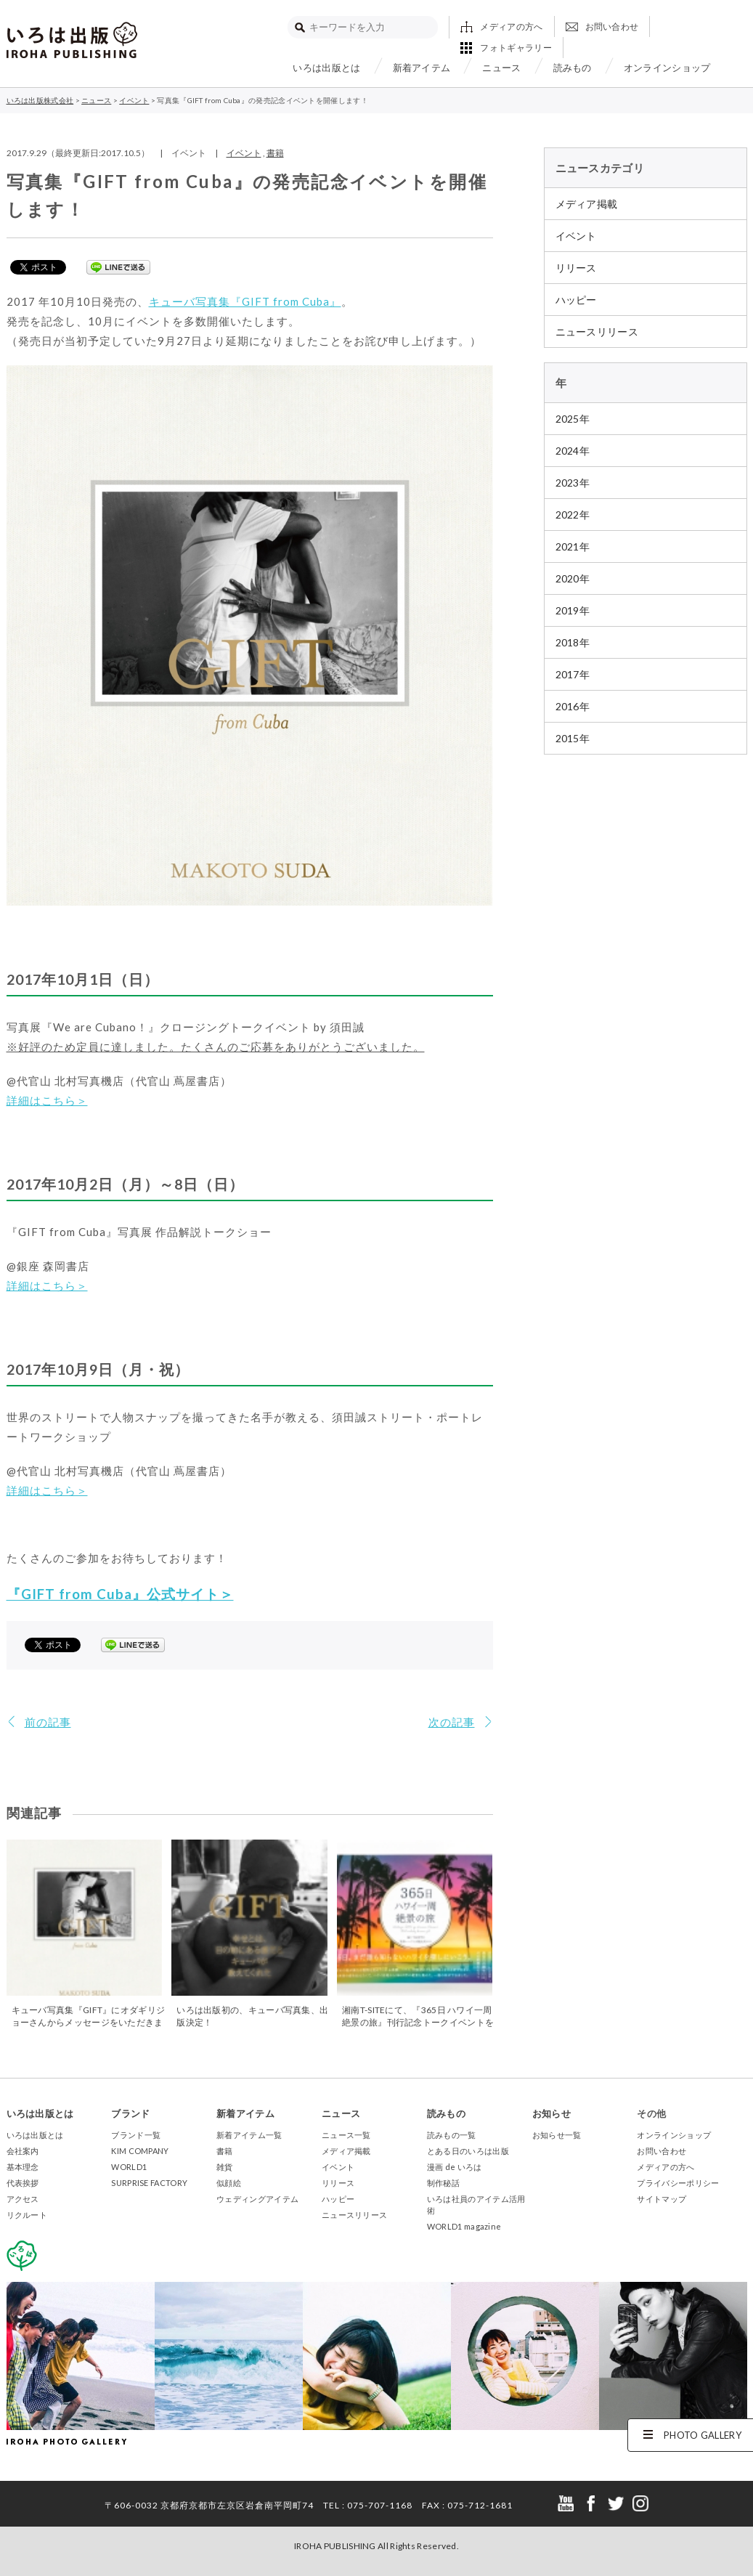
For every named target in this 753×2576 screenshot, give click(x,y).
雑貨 (224, 2166)
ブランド (130, 2113)
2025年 (572, 419)
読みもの (572, 67)
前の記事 (48, 1721)
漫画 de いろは (454, 2166)
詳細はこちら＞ (47, 1100)
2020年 (572, 578)
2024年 (572, 450)
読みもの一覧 (451, 2135)
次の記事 (451, 1721)
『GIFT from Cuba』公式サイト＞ (120, 1593)
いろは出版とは (326, 67)
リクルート (27, 2214)
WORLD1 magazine (464, 2226)
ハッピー (576, 299)
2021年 (572, 546)
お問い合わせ (612, 26)
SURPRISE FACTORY (149, 2182)
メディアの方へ (511, 26)
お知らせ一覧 (557, 2135)
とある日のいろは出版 (468, 2151)
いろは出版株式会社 (72, 40)
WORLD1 (129, 2166)
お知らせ (551, 2113)
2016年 (572, 706)
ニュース (501, 67)
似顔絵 (228, 2182)
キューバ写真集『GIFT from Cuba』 (245, 301)
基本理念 (23, 2166)
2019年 (572, 610)
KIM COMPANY (139, 2151)
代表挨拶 (23, 2182)
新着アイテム (422, 67)
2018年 (572, 642)
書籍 (275, 152)
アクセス (23, 2198)
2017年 (572, 674)
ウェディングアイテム (257, 2198)
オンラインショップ (667, 67)
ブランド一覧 (135, 2135)
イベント (244, 152)
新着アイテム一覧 (249, 2135)
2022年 (572, 514)
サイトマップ (661, 2198)
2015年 (572, 738)
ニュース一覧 (346, 2135)
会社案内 (23, 2151)
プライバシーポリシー (678, 2182)
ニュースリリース (596, 331)
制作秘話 (443, 2182)
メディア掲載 (586, 204)
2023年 (572, 482)
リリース (576, 267)
